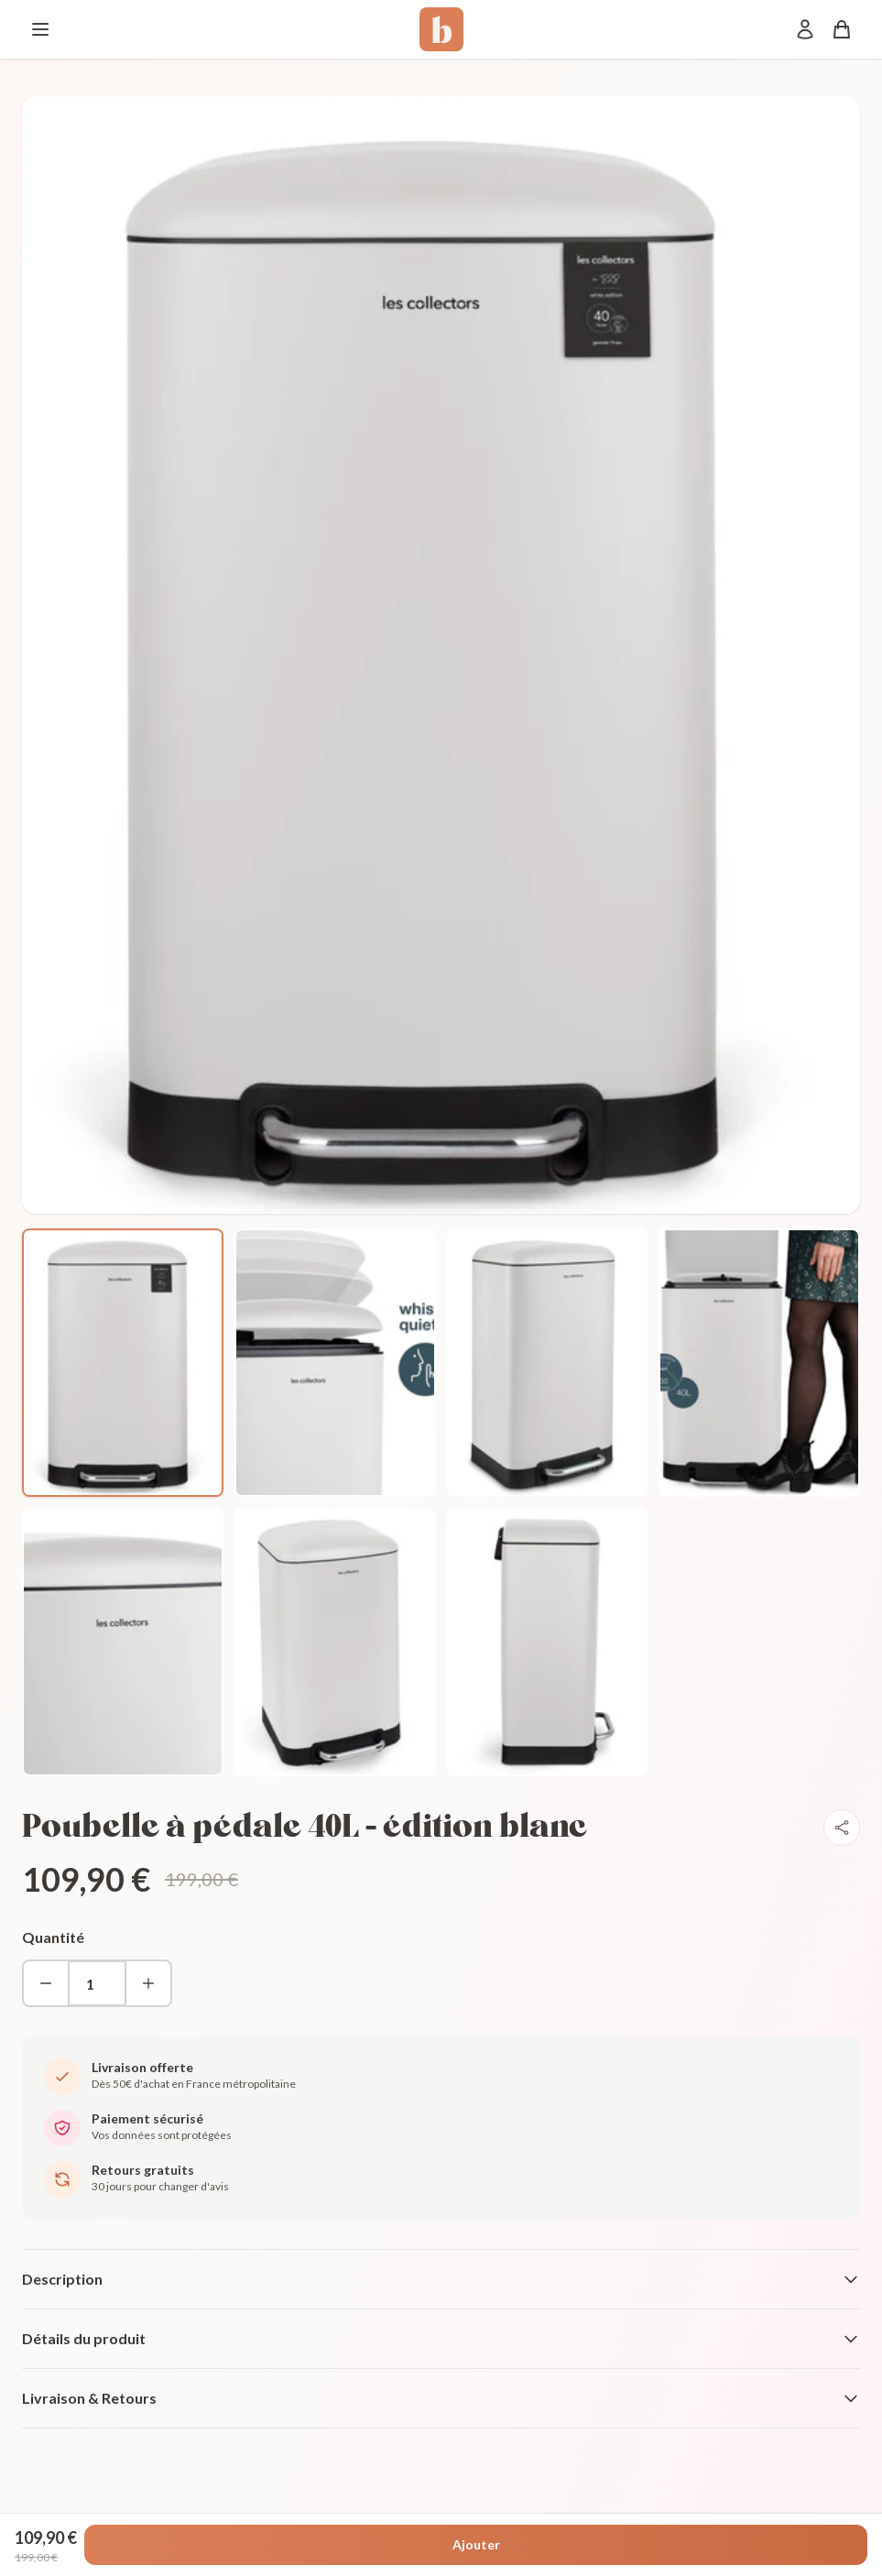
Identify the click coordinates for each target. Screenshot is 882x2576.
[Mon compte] (805, 29)
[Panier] (841, 29)
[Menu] (40, 29)
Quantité (53, 1937)
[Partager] (841, 1827)
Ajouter (476, 2544)
